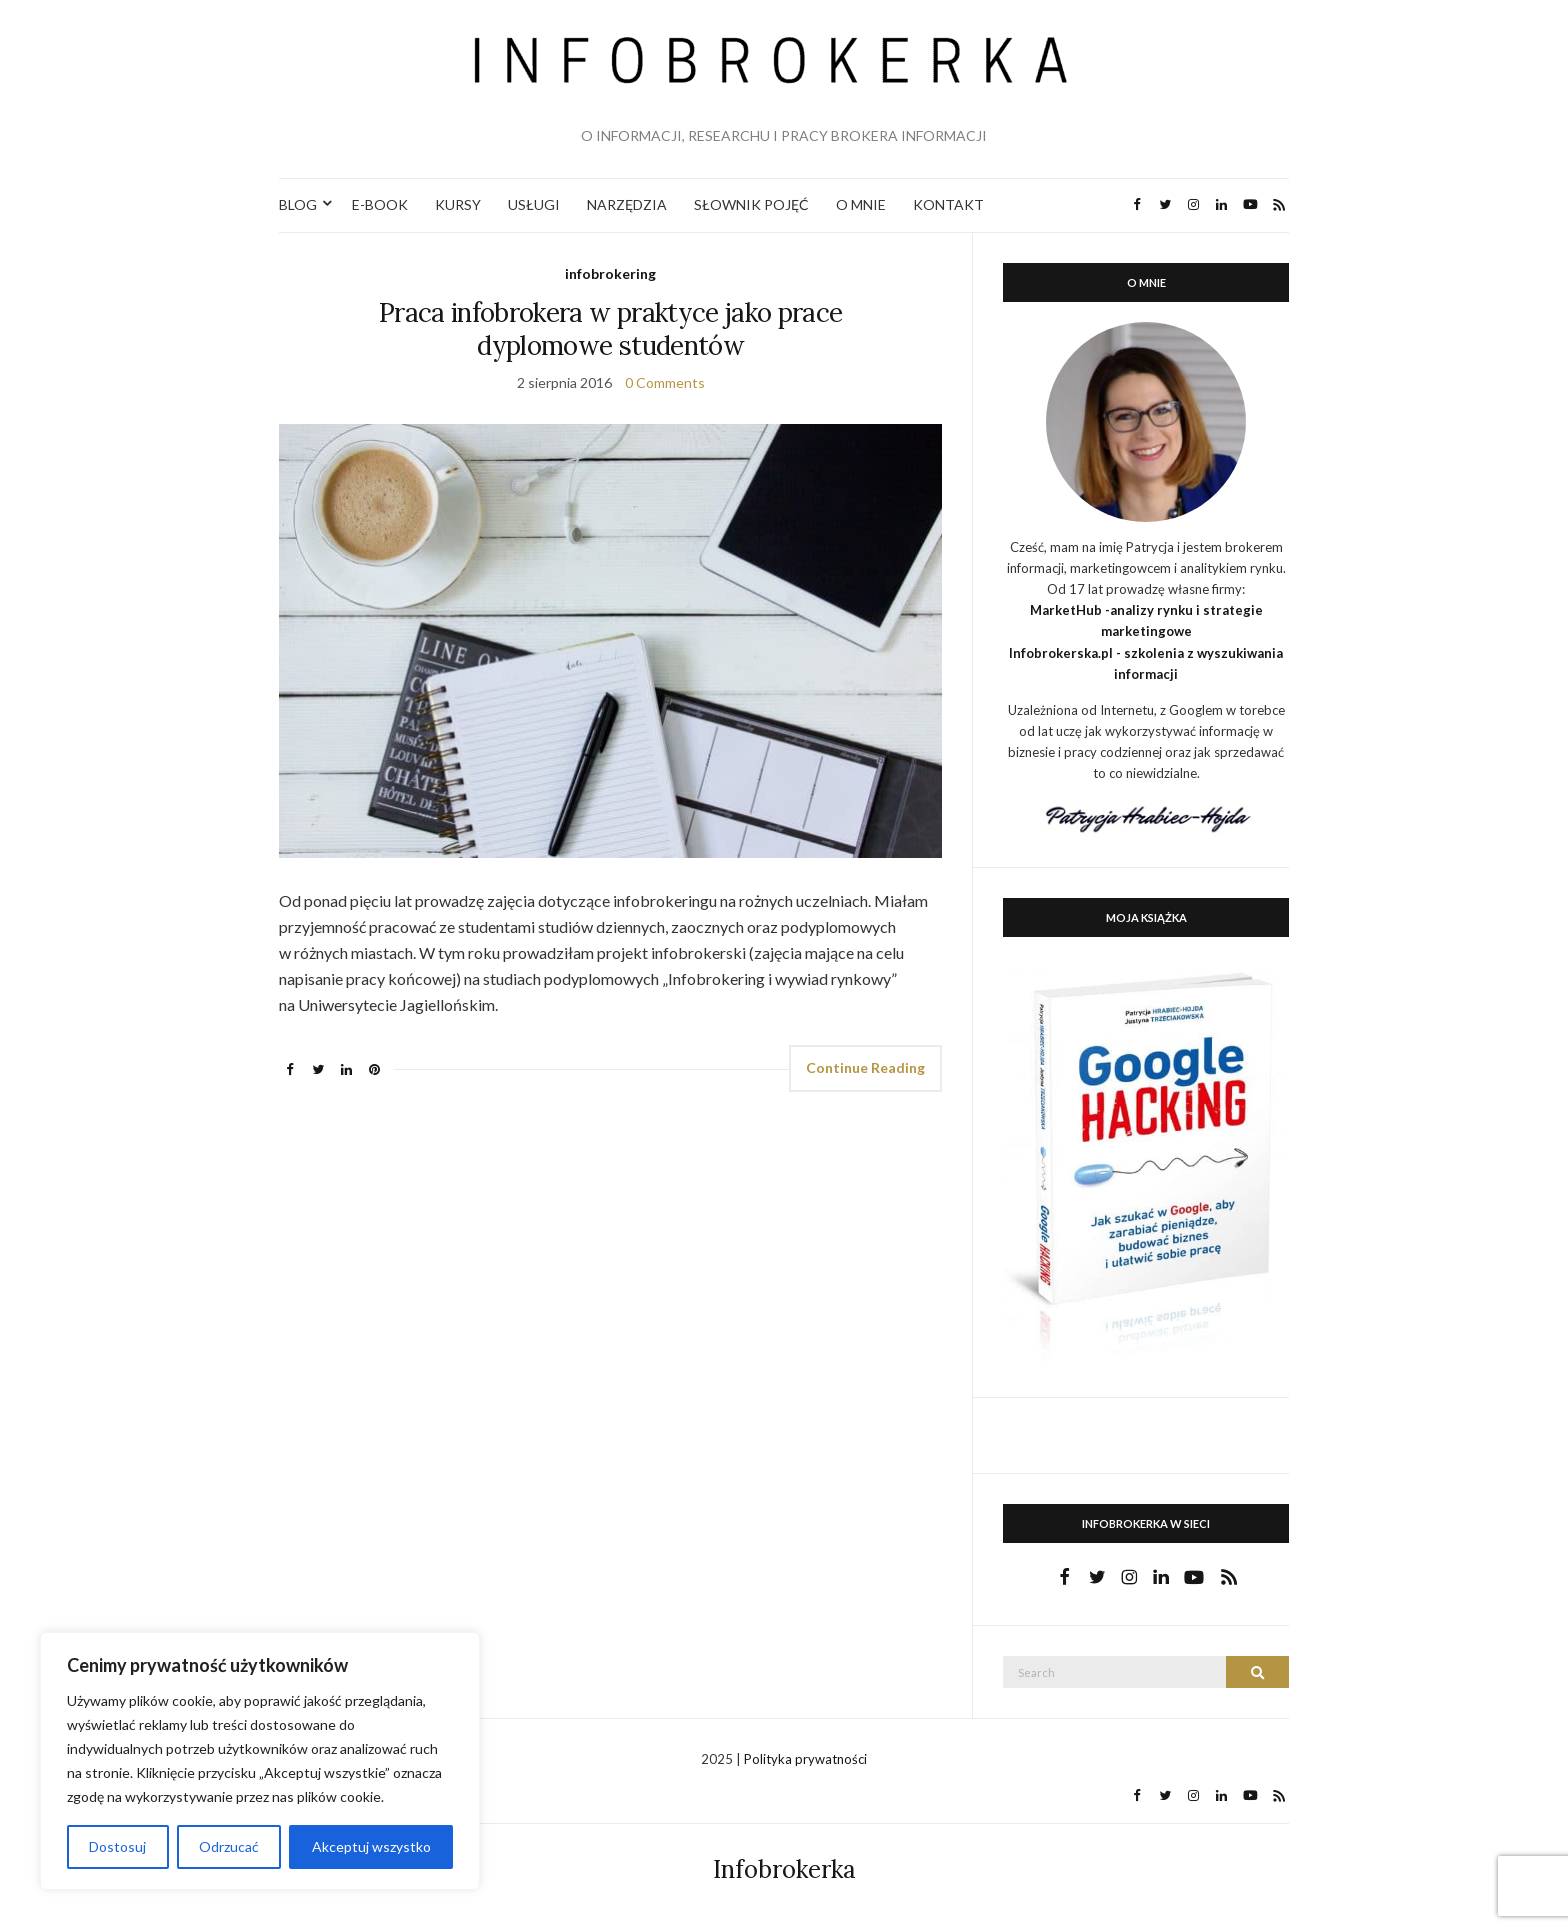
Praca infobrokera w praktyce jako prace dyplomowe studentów (611, 329)
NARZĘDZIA (627, 204)
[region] (260, 1761)
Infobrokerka (784, 1869)
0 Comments (665, 382)
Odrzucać (229, 1846)
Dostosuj (117, 1846)
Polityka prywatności (805, 1759)
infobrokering (610, 273)
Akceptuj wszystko (371, 1846)
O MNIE (861, 204)
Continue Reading (865, 1067)
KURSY (458, 204)
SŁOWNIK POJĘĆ (751, 204)
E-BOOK (380, 204)
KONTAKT (948, 204)
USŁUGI (534, 204)
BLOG (298, 204)
